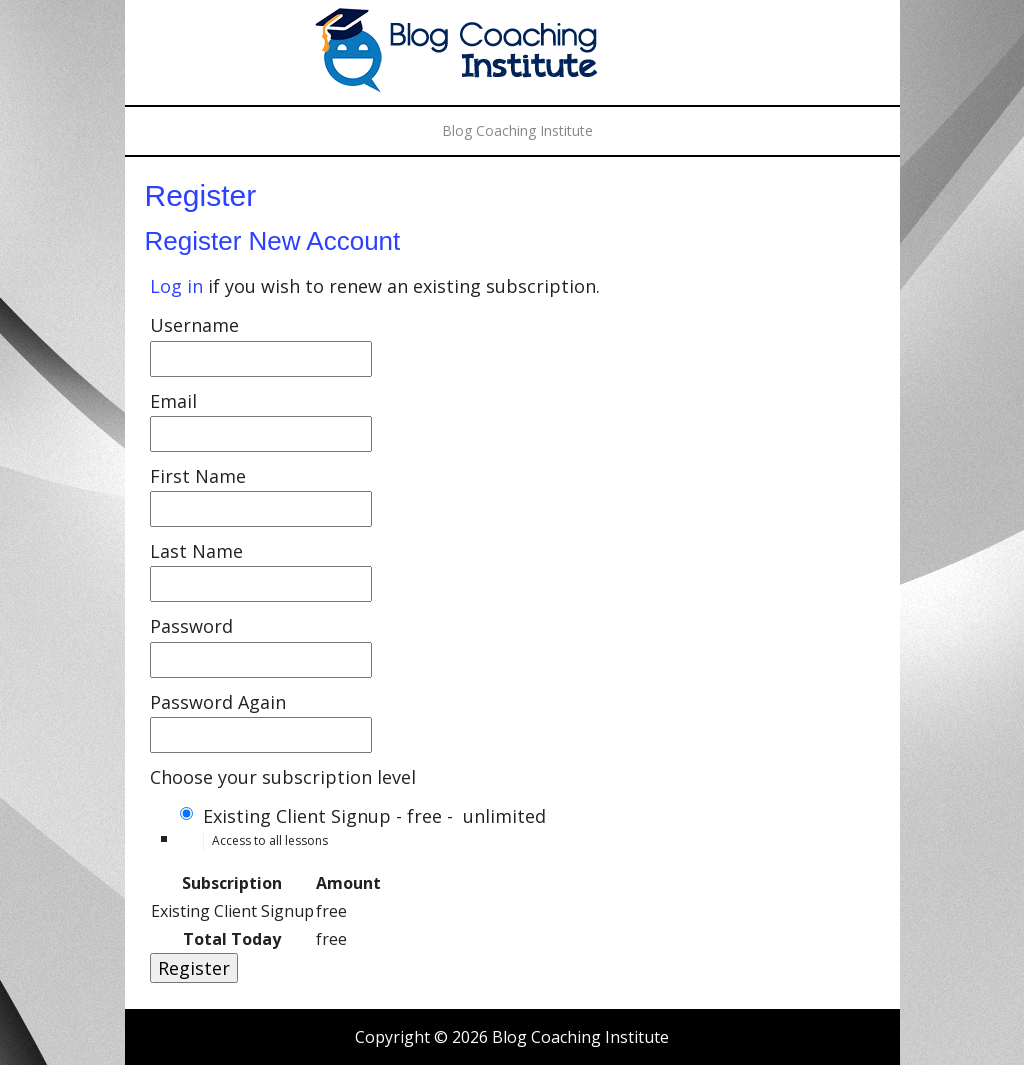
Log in (176, 286)
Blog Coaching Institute (512, 55)
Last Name (196, 551)
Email (173, 401)
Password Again (218, 702)
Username (194, 325)
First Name (198, 476)
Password (191, 626)
